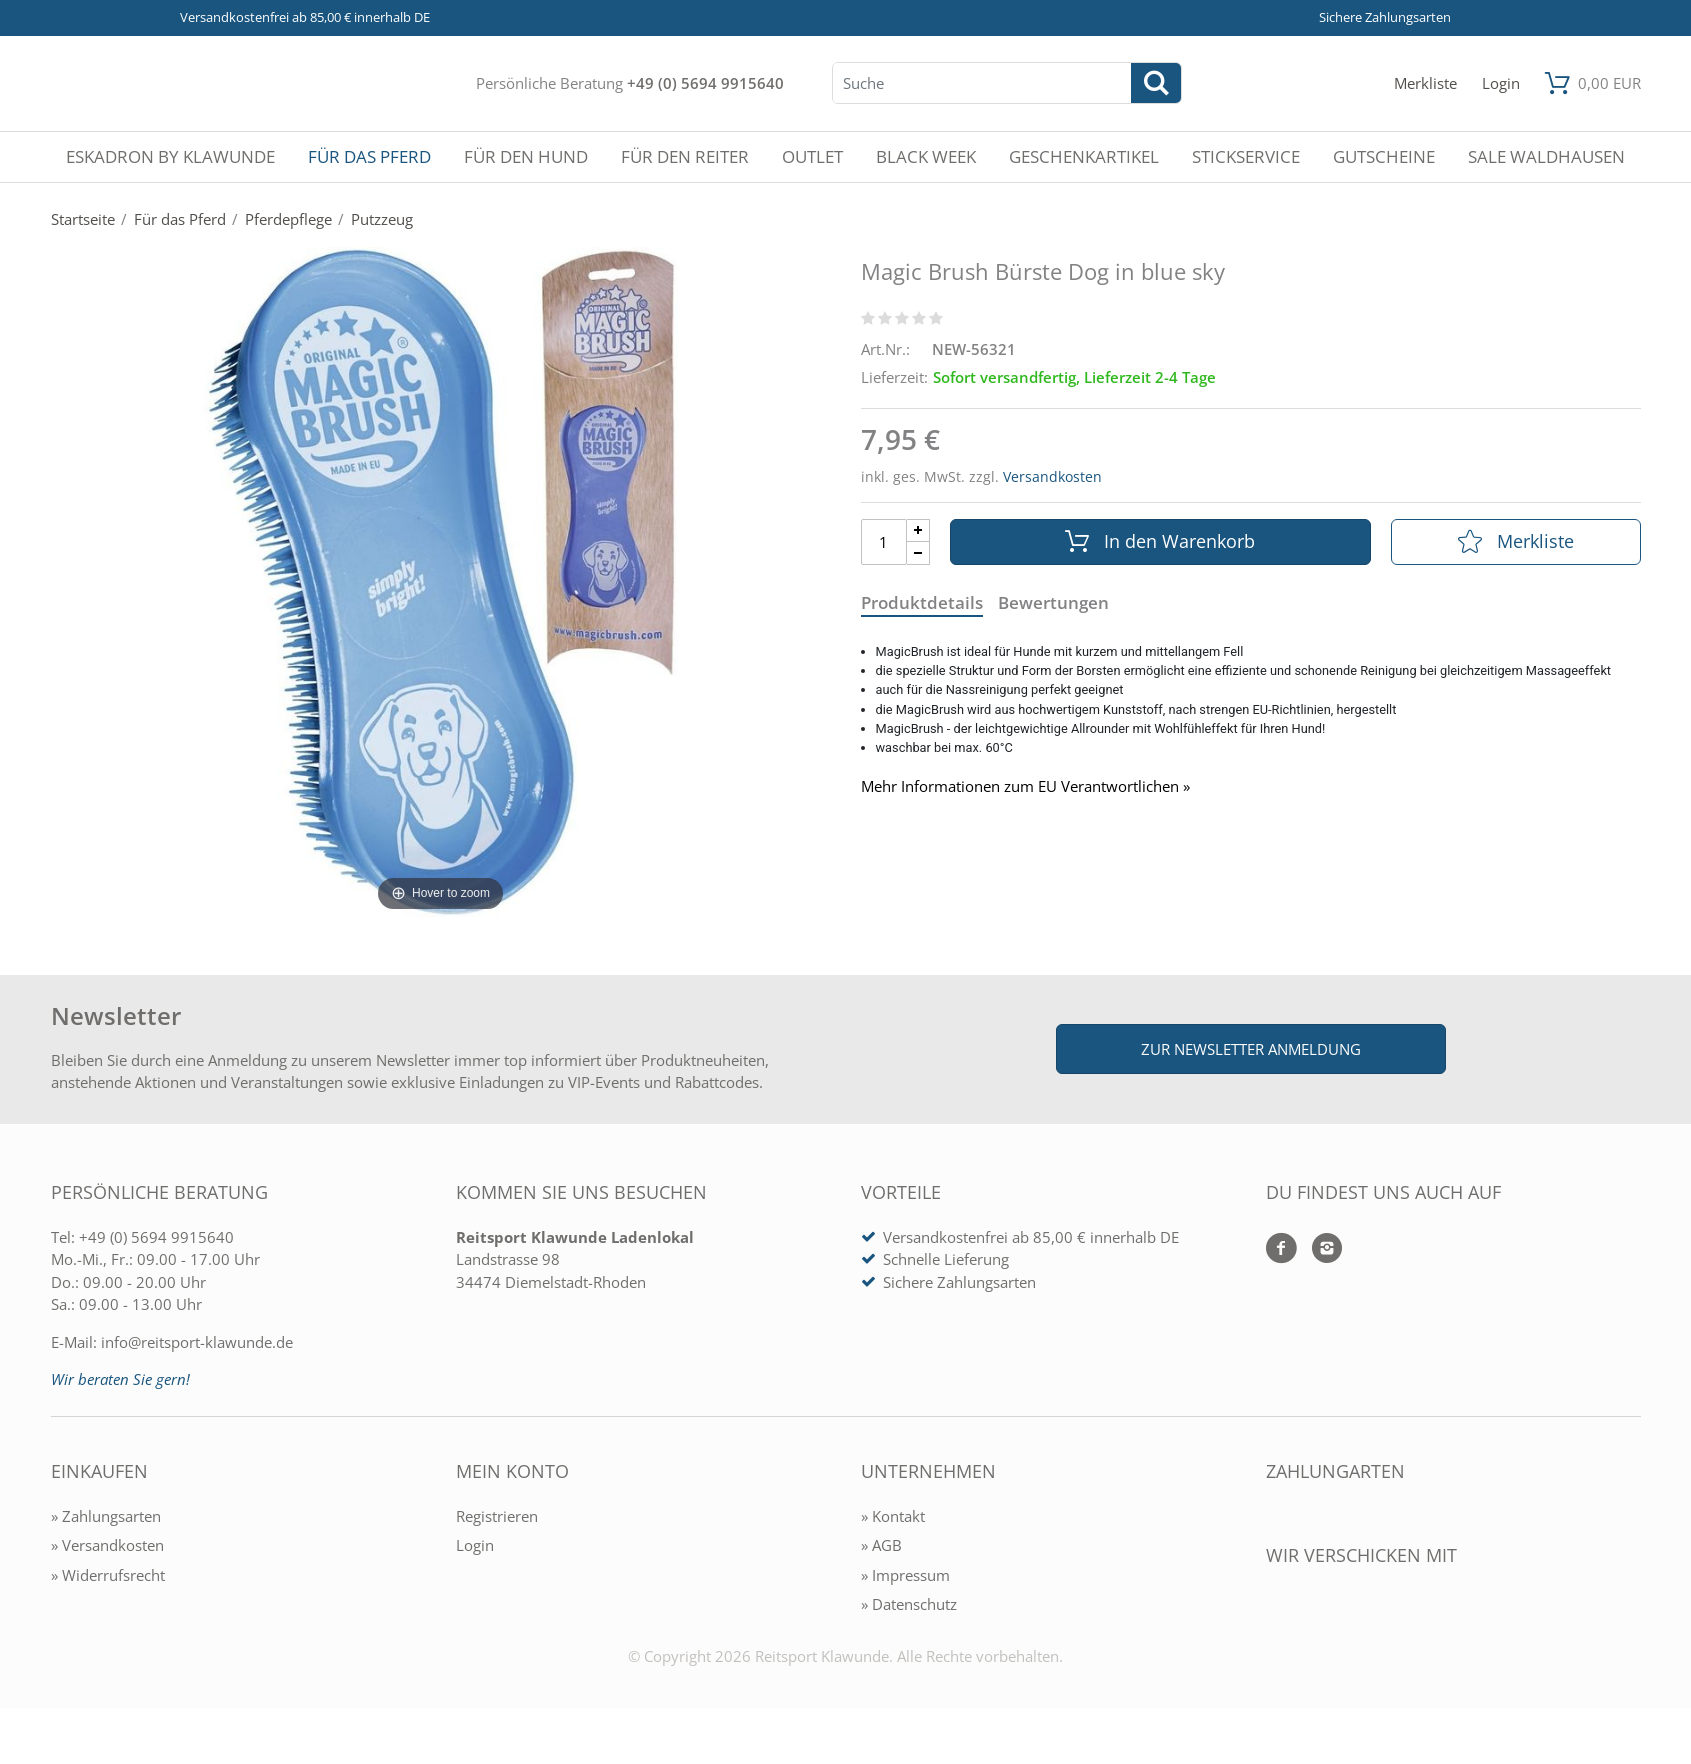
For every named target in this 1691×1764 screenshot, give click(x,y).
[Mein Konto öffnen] (1501, 83)
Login (475, 1545)
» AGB (881, 1545)
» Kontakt (893, 1516)
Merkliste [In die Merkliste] (1516, 541)
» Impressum (905, 1575)
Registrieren (497, 1516)
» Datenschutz (909, 1604)
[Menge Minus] (918, 553)
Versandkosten (1052, 476)
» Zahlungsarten (106, 1516)
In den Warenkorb (1160, 541)
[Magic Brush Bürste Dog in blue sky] (441, 580)
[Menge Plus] (918, 530)
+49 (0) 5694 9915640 (705, 83)
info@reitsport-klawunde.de (197, 1342)
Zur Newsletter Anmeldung (1251, 1049)
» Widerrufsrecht (108, 1575)
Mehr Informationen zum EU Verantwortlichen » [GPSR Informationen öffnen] (1025, 786)
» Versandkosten (107, 1545)
